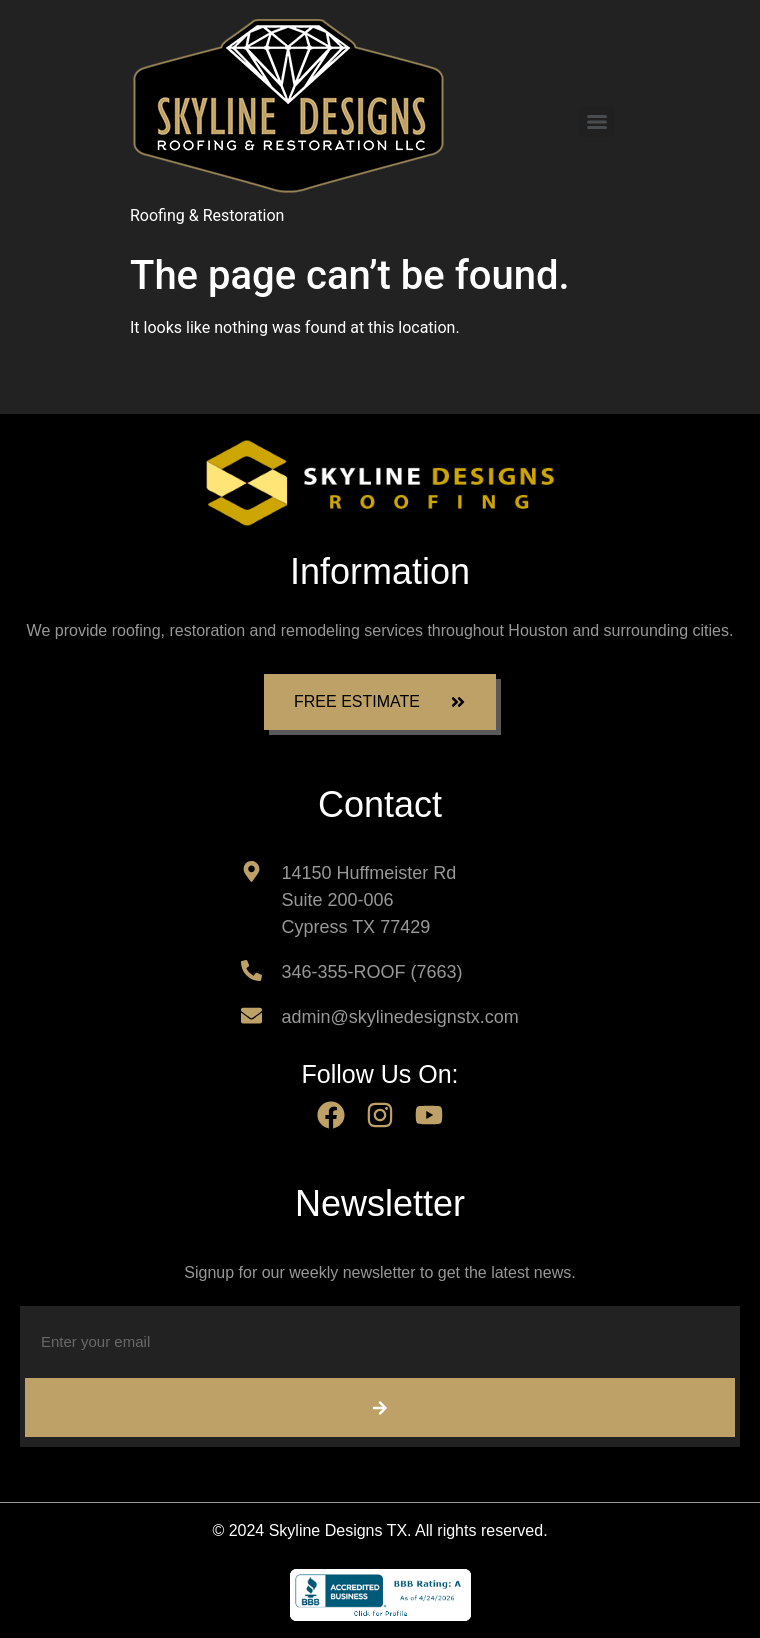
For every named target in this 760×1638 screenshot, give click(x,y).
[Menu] (597, 122)
